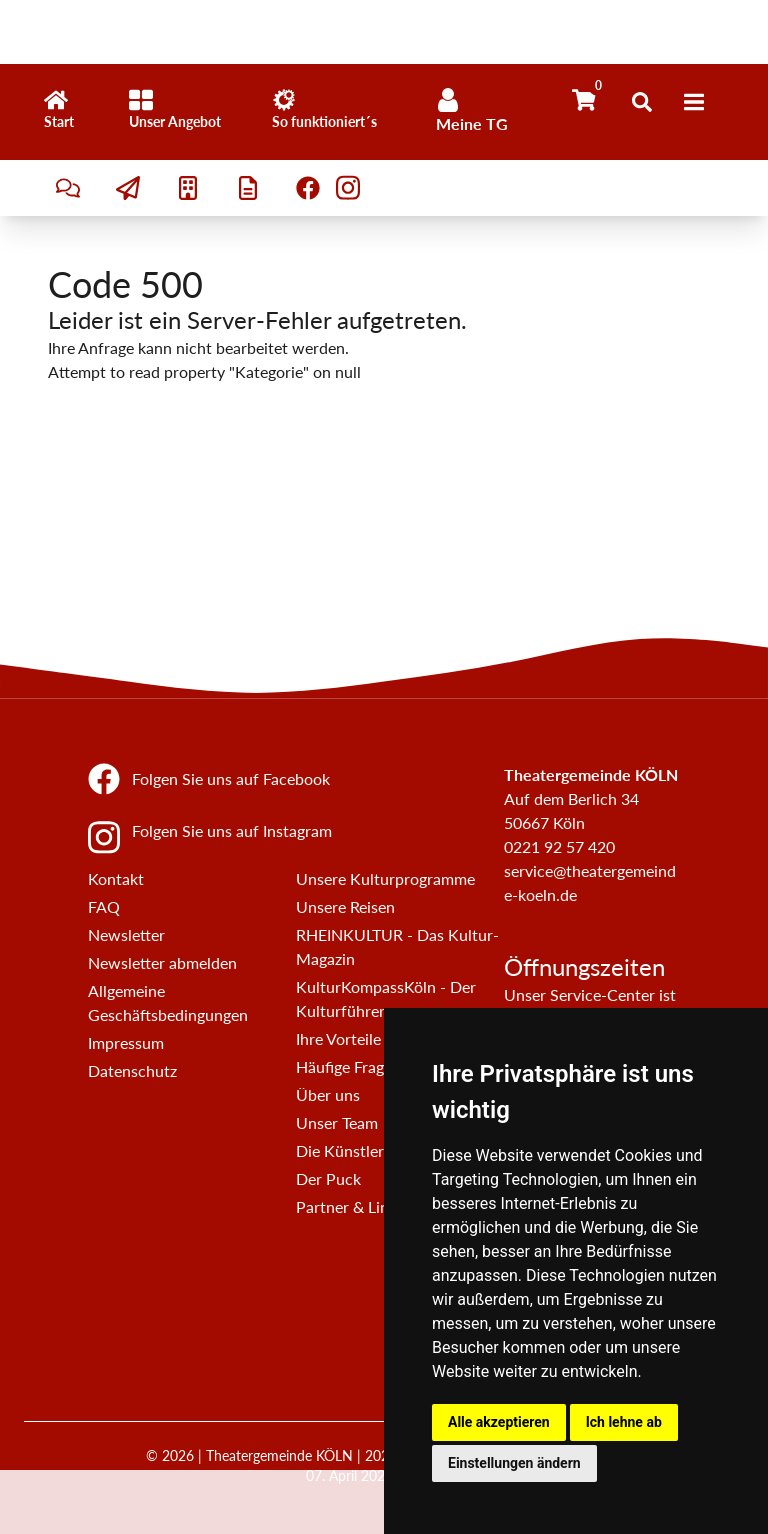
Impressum (126, 1042)
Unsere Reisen (345, 906)
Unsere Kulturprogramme (385, 878)
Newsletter (126, 934)
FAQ (104, 906)
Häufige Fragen (348, 1066)
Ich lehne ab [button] (624, 1422)
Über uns (328, 1094)
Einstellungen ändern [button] (514, 1463)
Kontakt (116, 878)
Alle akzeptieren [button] (499, 1422)
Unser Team (337, 1122)
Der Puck (328, 1178)
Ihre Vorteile (338, 1038)
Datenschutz (132, 1070)
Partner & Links (350, 1206)
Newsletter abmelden (162, 962)
